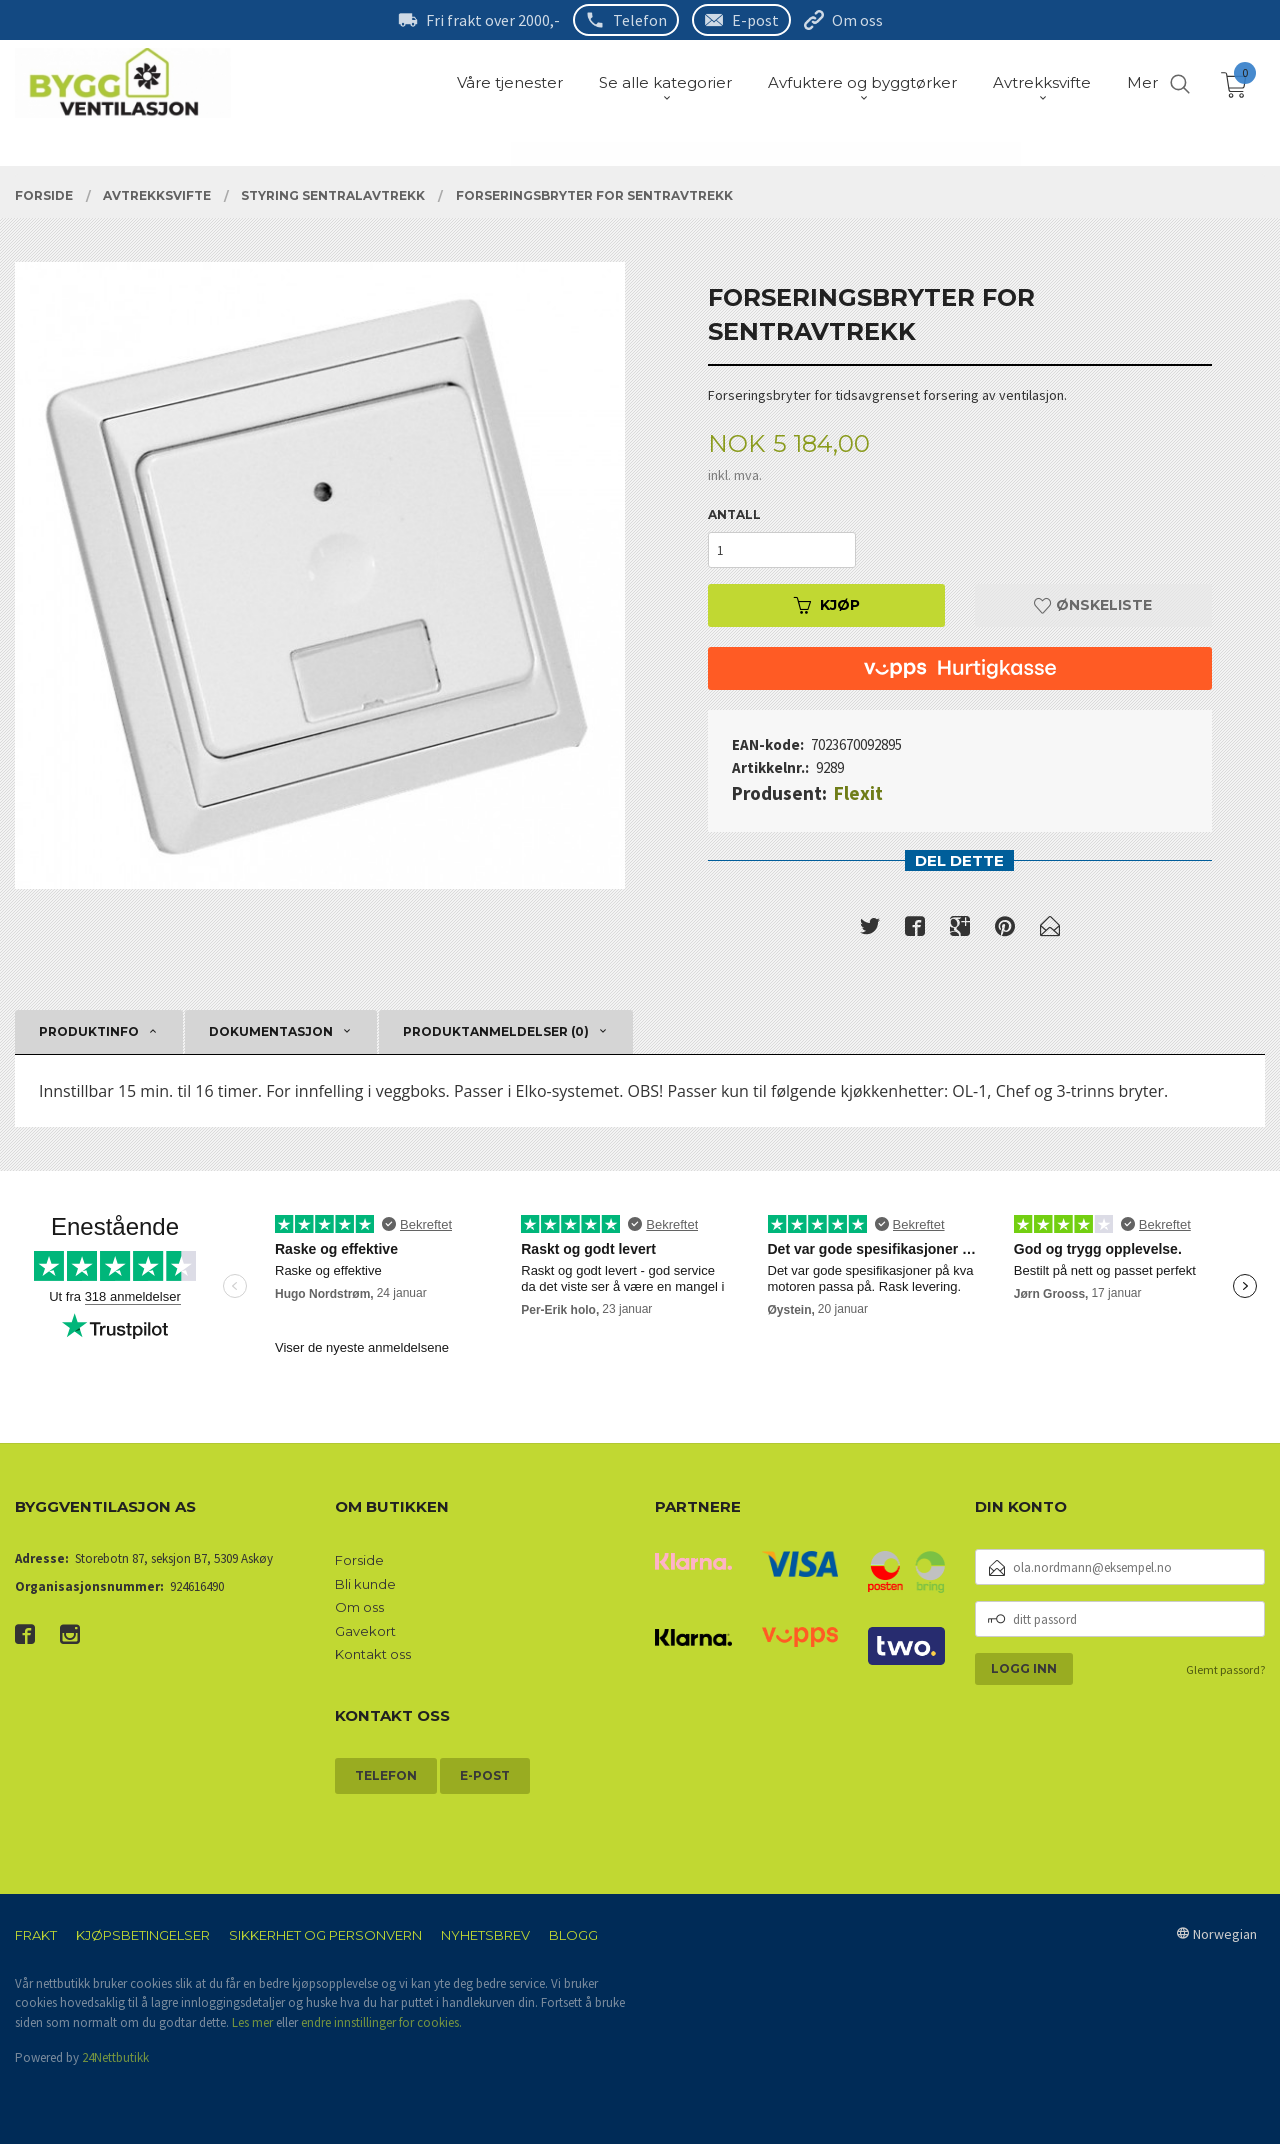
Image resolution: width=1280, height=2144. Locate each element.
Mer (1142, 82)
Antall (734, 514)
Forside (359, 1560)
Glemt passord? (1225, 1669)
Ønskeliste (1093, 605)
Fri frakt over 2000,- (493, 20)
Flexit (858, 793)
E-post (755, 20)
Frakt (36, 1935)
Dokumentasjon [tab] (271, 1031)
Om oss (857, 20)
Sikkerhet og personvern (325, 1935)
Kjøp (827, 605)
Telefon (640, 20)
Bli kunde (365, 1584)
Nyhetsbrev (485, 1935)
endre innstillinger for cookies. (381, 2022)
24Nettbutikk (115, 2057)
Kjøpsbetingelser (143, 1935)
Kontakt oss (373, 1654)
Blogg (573, 1935)
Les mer (252, 2022)
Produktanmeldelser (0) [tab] (496, 1031)
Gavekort (365, 1631)
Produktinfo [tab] (89, 1031)
